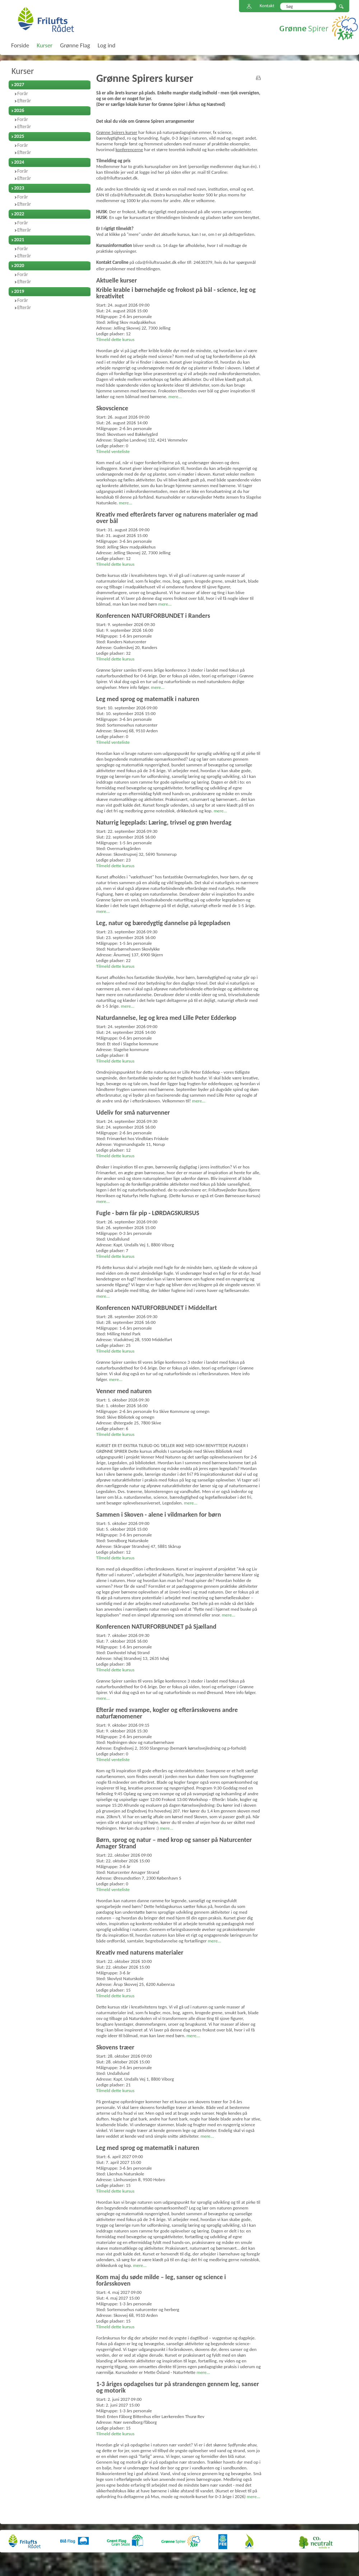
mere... (175, 396)
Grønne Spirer (318, 28)
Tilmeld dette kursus (115, 339)
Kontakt (267, 5)
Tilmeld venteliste (113, 451)
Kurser (22, 71)
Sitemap (249, 6)
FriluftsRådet (46, 19)
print (258, 78)
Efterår (24, 101)
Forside (20, 45)
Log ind (107, 45)
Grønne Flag (75, 45)
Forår (22, 93)
